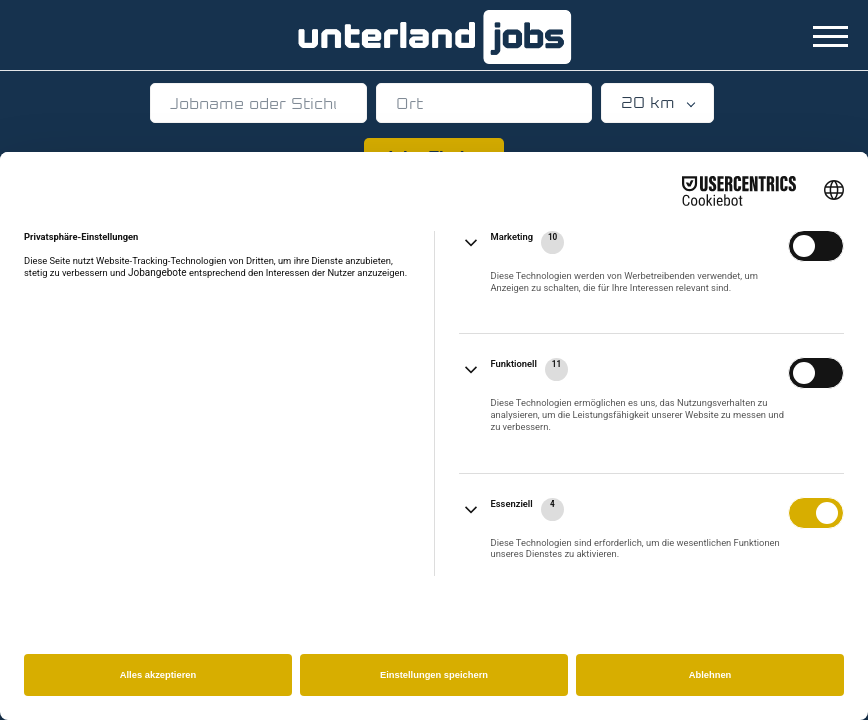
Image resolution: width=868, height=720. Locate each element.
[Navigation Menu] (830, 36)
